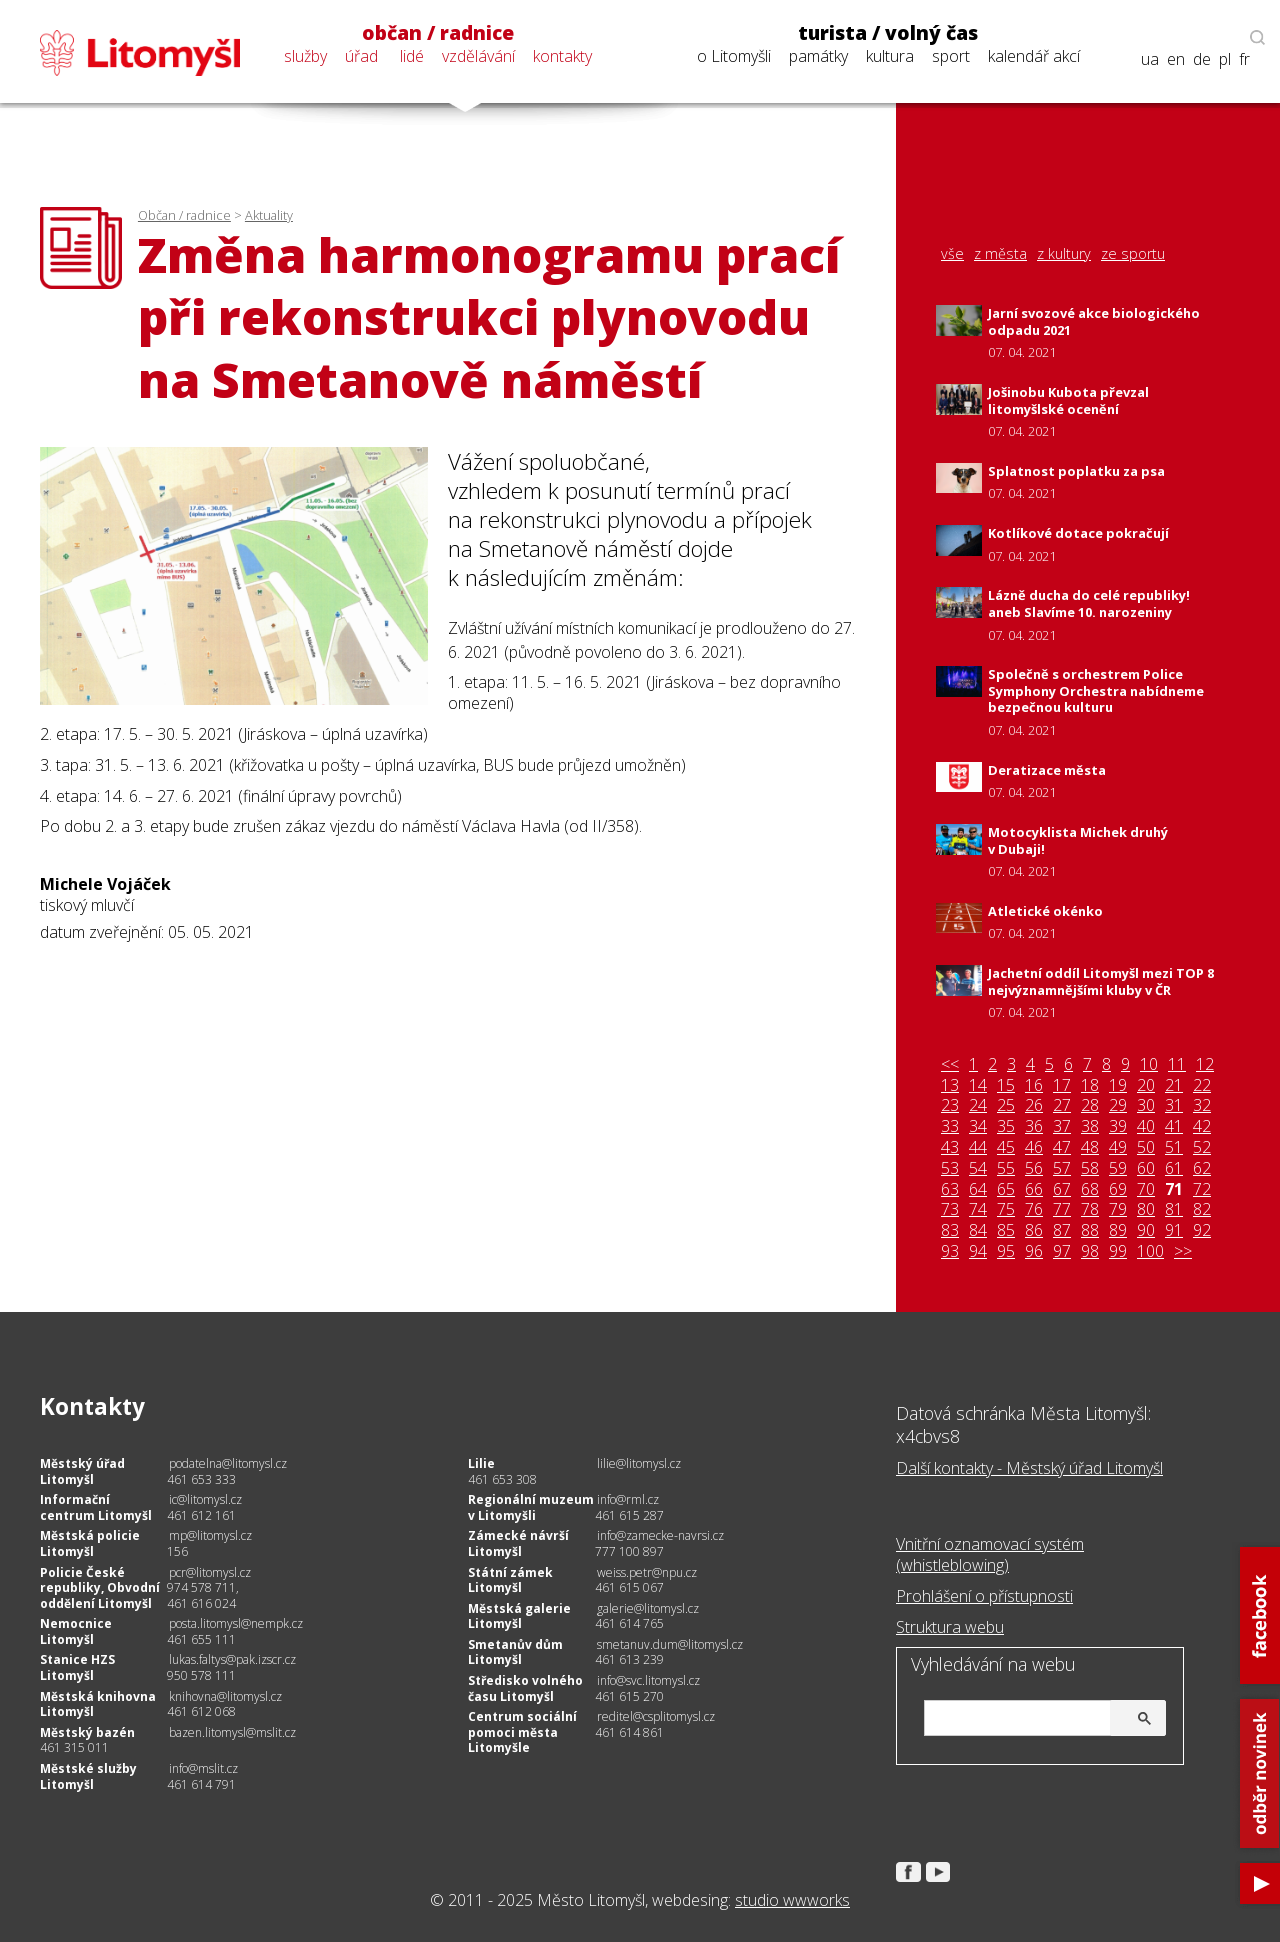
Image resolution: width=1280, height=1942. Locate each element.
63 (950, 1189)
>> (1183, 1251)
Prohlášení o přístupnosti (984, 1596)
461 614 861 (629, 1732)
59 (1118, 1168)
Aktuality (269, 215)
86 (1034, 1230)
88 (1090, 1230)
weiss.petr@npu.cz (647, 1572)
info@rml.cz (628, 1499)
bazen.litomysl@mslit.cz (232, 1732)
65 (1006, 1189)
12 (1205, 1064)
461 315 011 (74, 1747)
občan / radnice (438, 33)
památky (818, 56)
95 (1006, 1251)
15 (1006, 1085)
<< (950, 1064)
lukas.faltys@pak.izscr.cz (232, 1659)
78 (1090, 1209)
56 (1034, 1168)
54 (978, 1168)
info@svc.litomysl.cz (648, 1680)
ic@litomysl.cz (205, 1499)
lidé (412, 56)
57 (1062, 1168)
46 (1034, 1147)
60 (1146, 1168)
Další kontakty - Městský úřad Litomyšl (1029, 1468)
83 (950, 1230)
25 (1006, 1105)
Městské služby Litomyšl (88, 1776)
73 (950, 1209)
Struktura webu (950, 1627)
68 (1090, 1189)
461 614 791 (201, 1784)
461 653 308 (502, 1479)
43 (950, 1147)
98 (1090, 1251)
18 (1090, 1085)
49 (1118, 1147)
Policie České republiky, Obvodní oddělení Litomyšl (100, 1588)
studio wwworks (792, 1900)
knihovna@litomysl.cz (225, 1696)
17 (1062, 1085)
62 (1202, 1168)
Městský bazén (87, 1732)
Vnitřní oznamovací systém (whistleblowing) (990, 1554)
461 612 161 (201, 1515)
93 (950, 1251)
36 (1034, 1126)
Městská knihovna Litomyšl (98, 1704)
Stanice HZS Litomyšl (77, 1667)
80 (1146, 1209)
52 (1202, 1147)
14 (978, 1085)
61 (1174, 1168)
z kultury (1064, 254)
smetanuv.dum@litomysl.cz (670, 1644)
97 (1062, 1251)
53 (950, 1168)
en (1176, 59)
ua (1150, 59)
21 (1174, 1085)
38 (1090, 1126)
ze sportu (1133, 254)
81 (1174, 1209)
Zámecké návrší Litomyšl (518, 1543)
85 (1006, 1230)
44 (978, 1147)
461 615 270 (629, 1696)
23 (950, 1105)
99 (1118, 1251)
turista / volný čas (888, 33)
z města (1000, 254)
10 (1149, 1064)
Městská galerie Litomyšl (519, 1616)
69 (1118, 1189)
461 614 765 (629, 1623)
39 (1118, 1126)
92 (1202, 1230)
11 (1177, 1064)
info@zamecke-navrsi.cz (660, 1535)
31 (1174, 1105)
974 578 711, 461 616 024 (203, 1595)
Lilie (481, 1463)
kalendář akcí (1034, 56)
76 (1034, 1209)
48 (1090, 1147)
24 (978, 1105)
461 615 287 (629, 1515)
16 (1034, 1085)
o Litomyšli (734, 56)
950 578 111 (201, 1675)
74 (978, 1209)
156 (177, 1551)
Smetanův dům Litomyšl (515, 1652)
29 (1118, 1105)
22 (1202, 1085)
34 (978, 1126)
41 (1174, 1126)
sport (951, 56)
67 (1062, 1189)
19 (1118, 1085)
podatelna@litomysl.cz (228, 1463)
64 (978, 1189)
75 (1006, 1209)
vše (952, 254)
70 (1146, 1189)
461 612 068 (201, 1711)
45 (1006, 1147)
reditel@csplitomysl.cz (656, 1716)
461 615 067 (629, 1587)
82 (1202, 1209)
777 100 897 (629, 1551)
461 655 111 (201, 1639)
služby (305, 56)
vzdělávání (478, 56)
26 (1034, 1105)
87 (1062, 1230)
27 (1062, 1105)
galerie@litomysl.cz (648, 1608)
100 (1150, 1251)
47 (1062, 1147)
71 (1174, 1189)
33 (950, 1126)
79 (1118, 1209)
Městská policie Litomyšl (90, 1543)
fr (1244, 59)
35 (1006, 1126)
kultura (890, 56)
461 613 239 (629, 1659)
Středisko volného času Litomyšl (525, 1688)
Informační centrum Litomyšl (96, 1507)
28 (1090, 1105)
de (1202, 59)
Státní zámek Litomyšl (510, 1580)
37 (1062, 1126)
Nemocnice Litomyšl (76, 1631)
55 (1006, 1168)
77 (1062, 1209)
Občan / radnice (184, 215)
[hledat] (1042, 1719)
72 (1202, 1189)
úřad (361, 56)
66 (1034, 1189)
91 (1174, 1230)
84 (978, 1230)
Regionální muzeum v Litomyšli (531, 1507)
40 (1146, 1126)
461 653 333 (201, 1479)
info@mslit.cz (203, 1768)
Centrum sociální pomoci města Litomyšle (522, 1732)
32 (1202, 1105)
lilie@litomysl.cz (639, 1463)
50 (1146, 1147)
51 (1174, 1147)
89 (1118, 1230)
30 (1146, 1105)
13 (950, 1085)
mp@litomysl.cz (210, 1535)
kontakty (562, 56)
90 (1146, 1230)
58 (1090, 1168)
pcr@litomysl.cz (210, 1572)
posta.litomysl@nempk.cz (236, 1623)
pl (1225, 59)
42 (1202, 1126)
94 (978, 1251)
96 (1034, 1251)
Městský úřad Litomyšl (82, 1471)
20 (1146, 1085)
